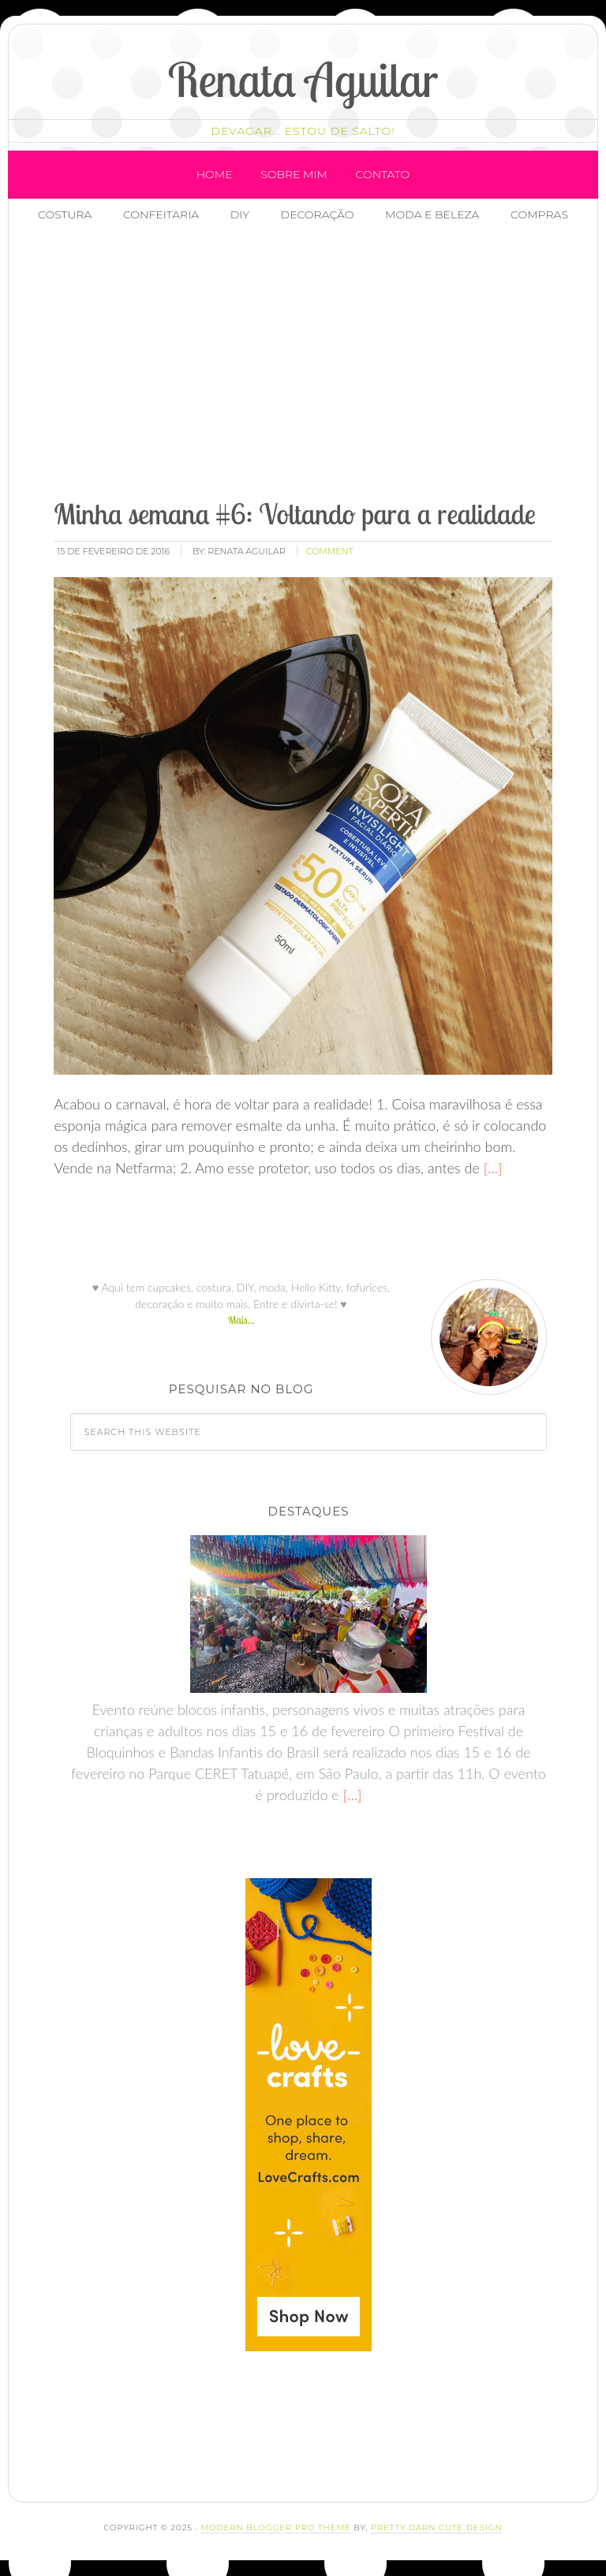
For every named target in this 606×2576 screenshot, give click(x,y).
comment (330, 551)
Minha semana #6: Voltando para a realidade (295, 513)
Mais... (240, 1320)
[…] (491, 1167)
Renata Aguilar (303, 79)
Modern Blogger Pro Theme (275, 2527)
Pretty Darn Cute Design (437, 2527)
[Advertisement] (324, 362)
